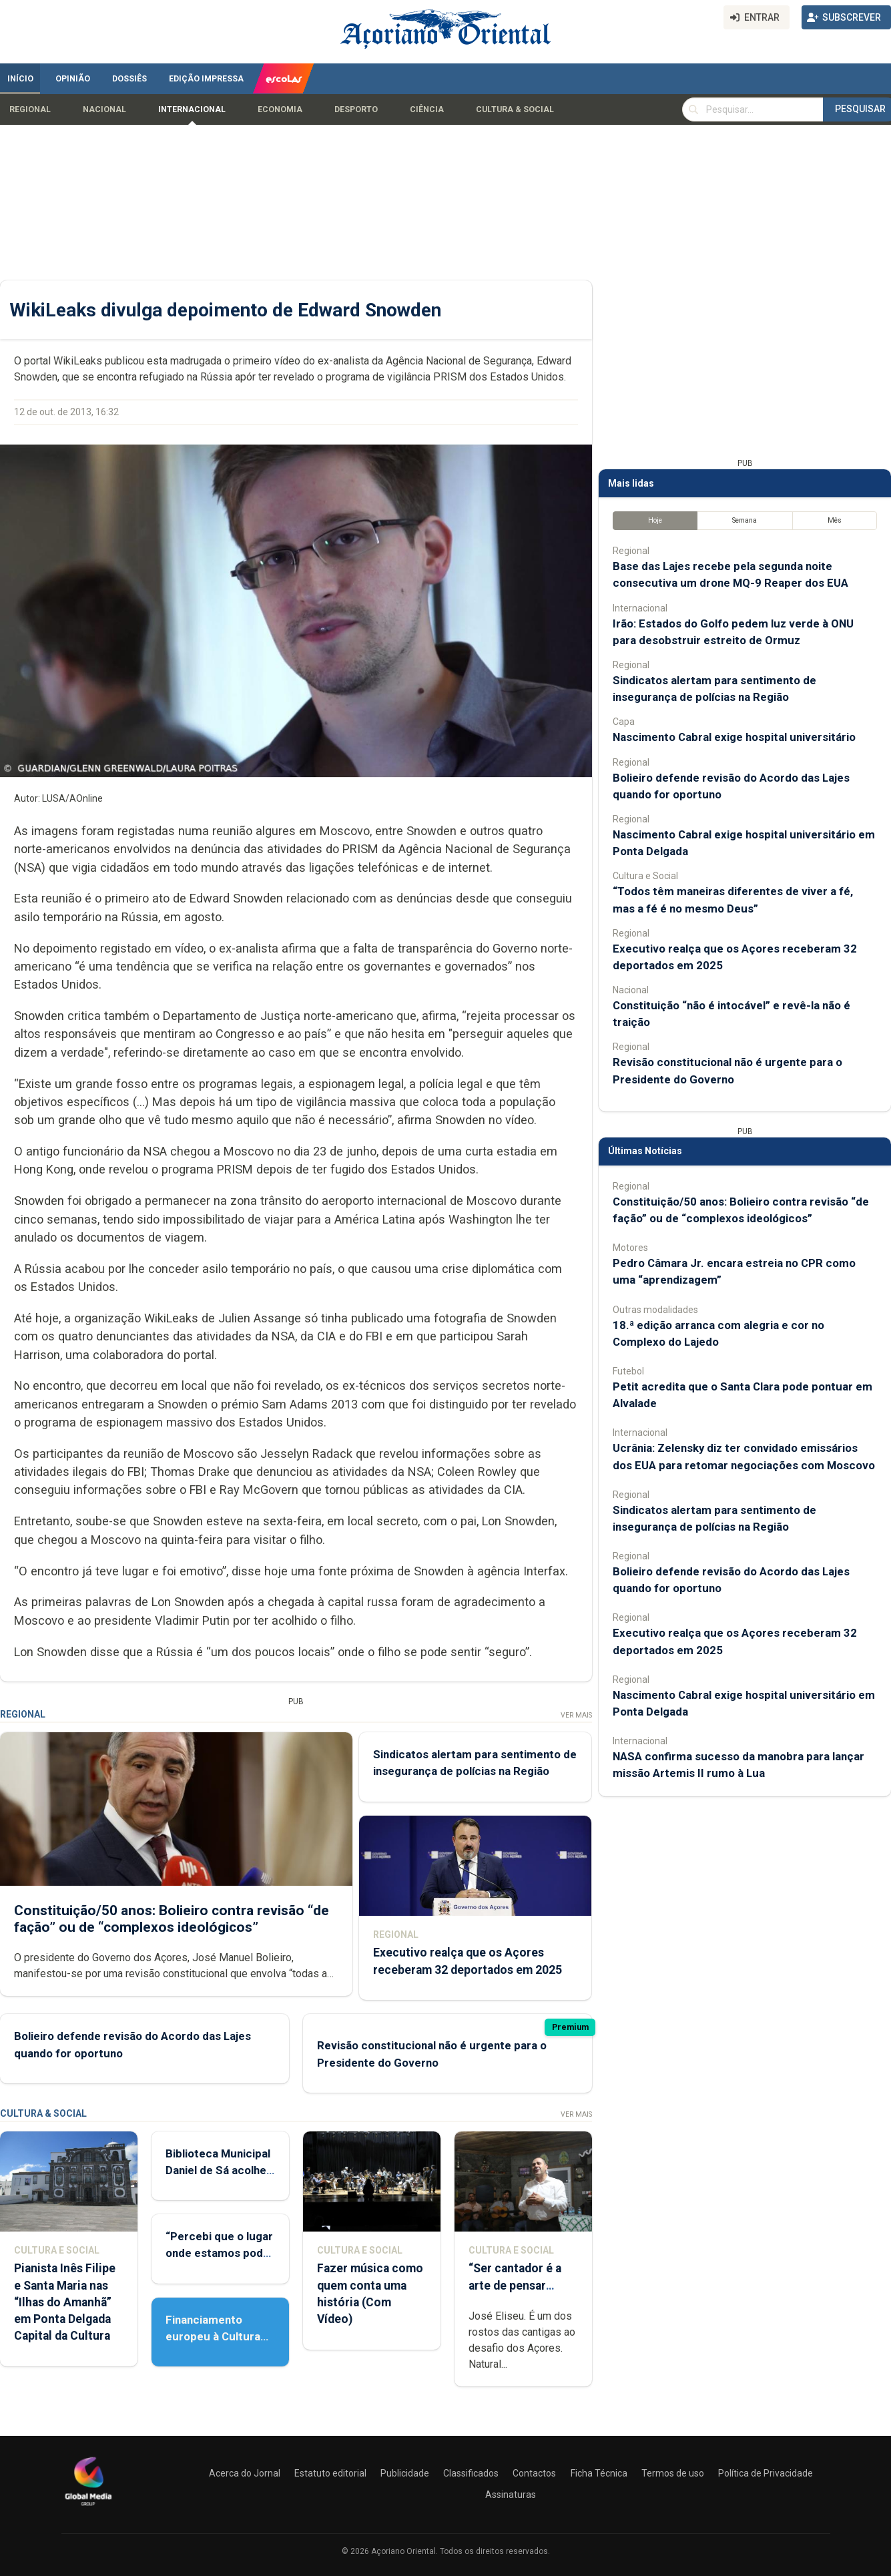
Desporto (356, 109)
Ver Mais (576, 1715)
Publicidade (404, 2473)
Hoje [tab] (655, 520)
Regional (30, 109)
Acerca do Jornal (244, 2473)
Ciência (427, 109)
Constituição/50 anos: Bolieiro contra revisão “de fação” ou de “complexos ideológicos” (171, 1918)
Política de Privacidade (765, 2473)
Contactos (534, 2473)
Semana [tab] (744, 520)
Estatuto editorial (330, 2473)
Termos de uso (672, 2473)
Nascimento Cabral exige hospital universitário (734, 737)
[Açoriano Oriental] (88, 2507)
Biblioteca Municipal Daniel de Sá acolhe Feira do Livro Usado (219, 2170)
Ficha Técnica (599, 2473)
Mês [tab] (835, 520)
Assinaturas (510, 2494)
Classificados (471, 2473)
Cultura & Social (515, 109)
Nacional (104, 109)
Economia (280, 109)
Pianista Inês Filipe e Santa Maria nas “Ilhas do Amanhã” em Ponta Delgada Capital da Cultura (64, 2302)
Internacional (192, 109)
